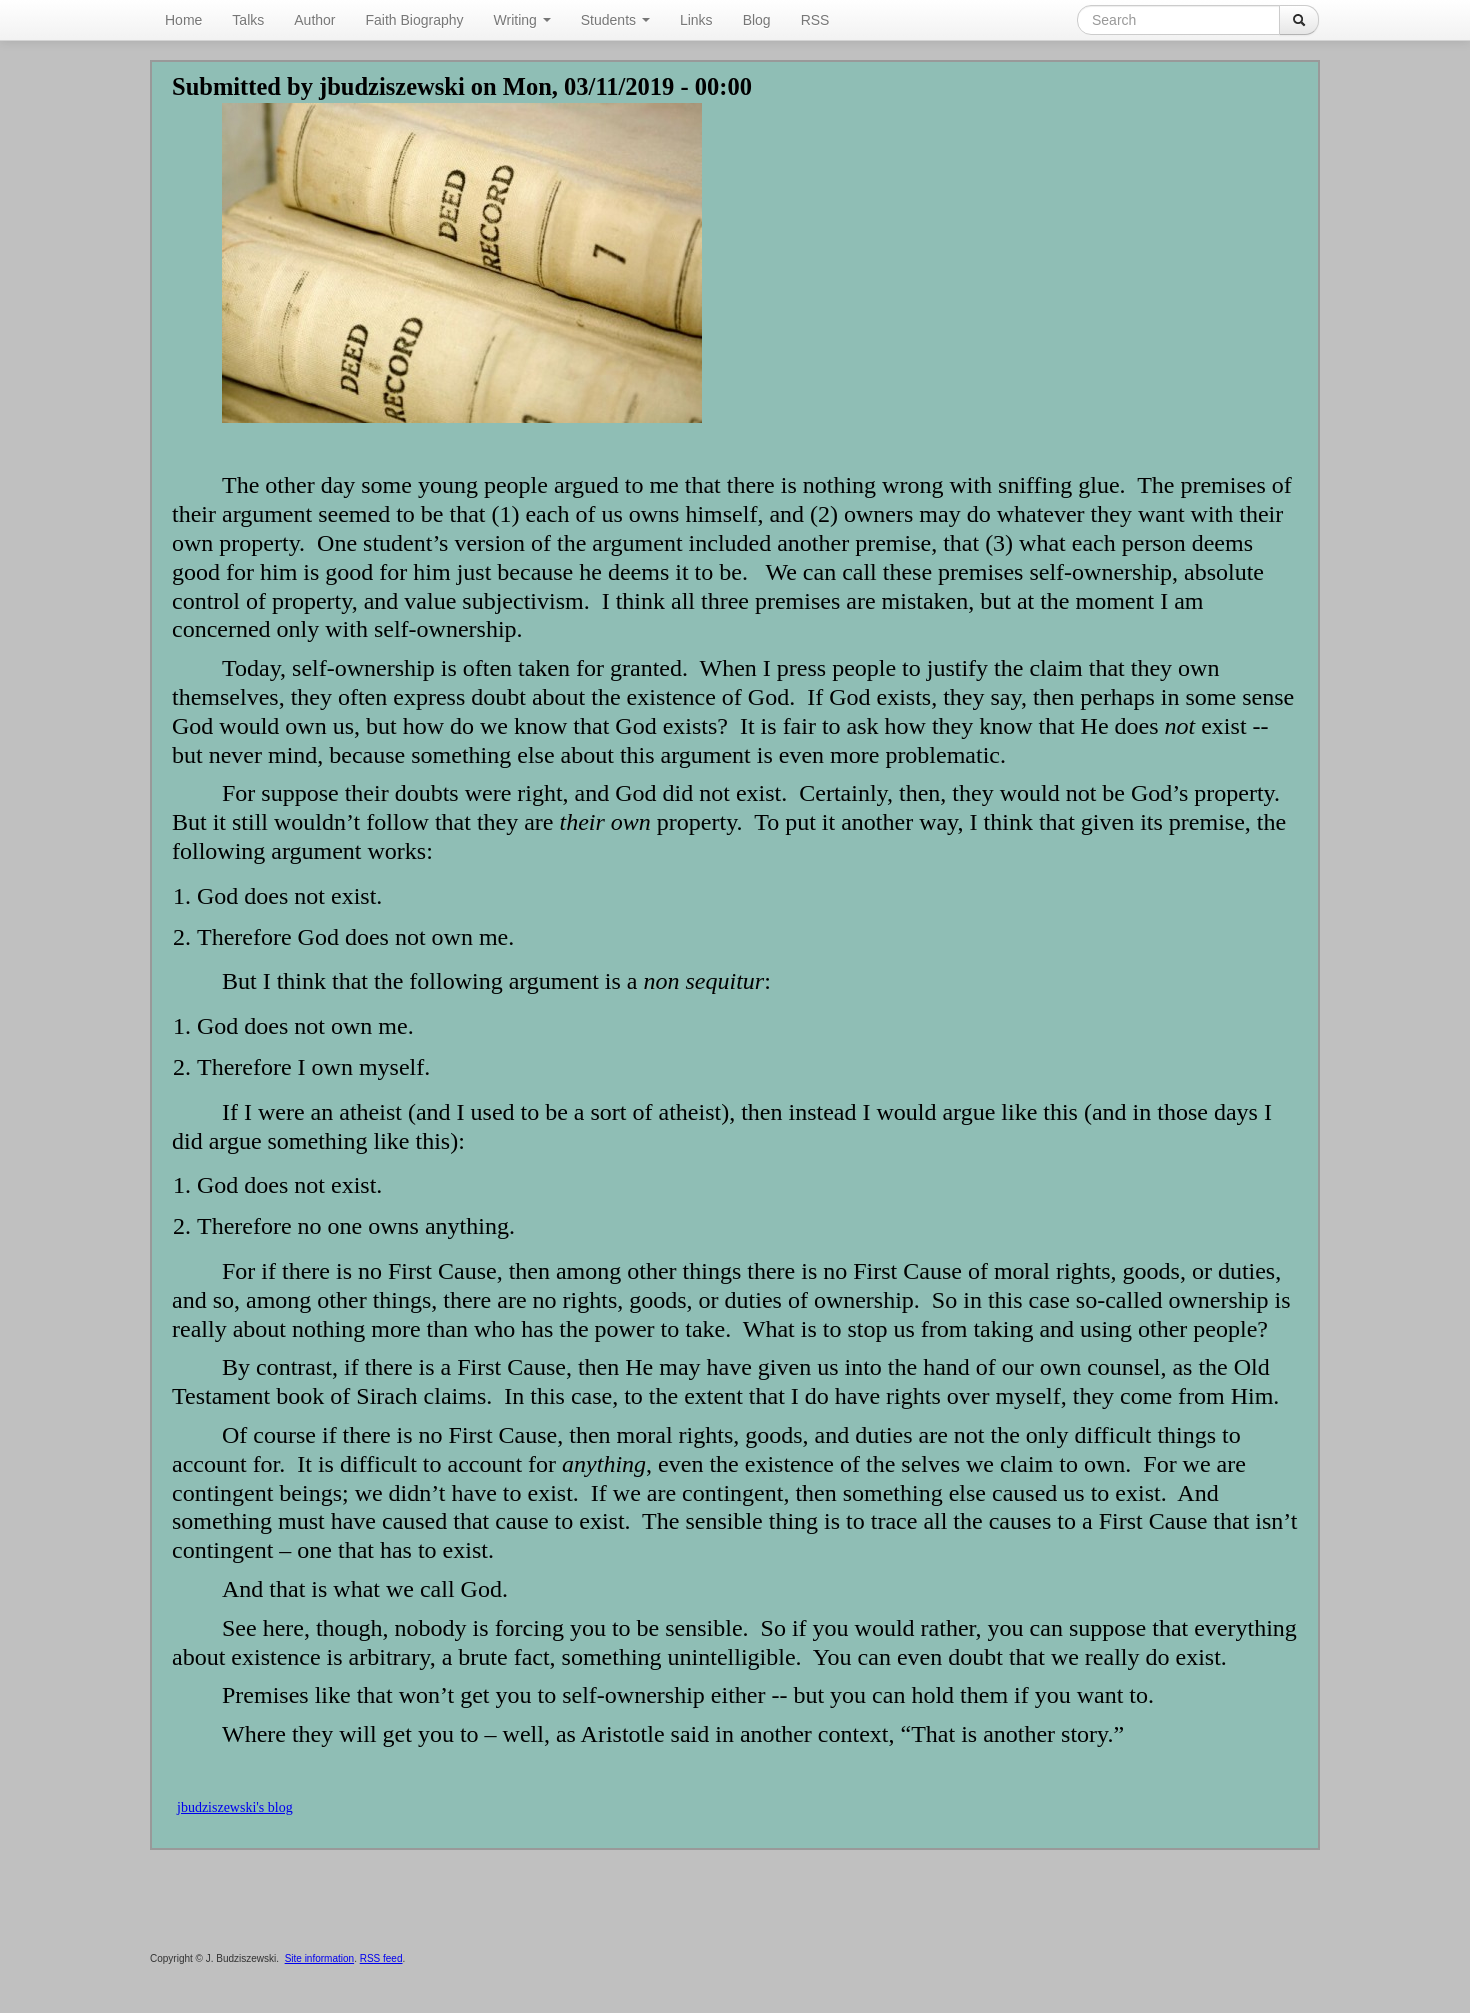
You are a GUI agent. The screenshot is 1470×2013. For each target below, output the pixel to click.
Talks (248, 20)
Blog (757, 20)
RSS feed (381, 1958)
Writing (522, 20)
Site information (319, 1958)
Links (696, 20)
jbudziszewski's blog (235, 1807)
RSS (815, 20)
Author (314, 20)
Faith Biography (415, 20)
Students (615, 20)
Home (183, 20)
